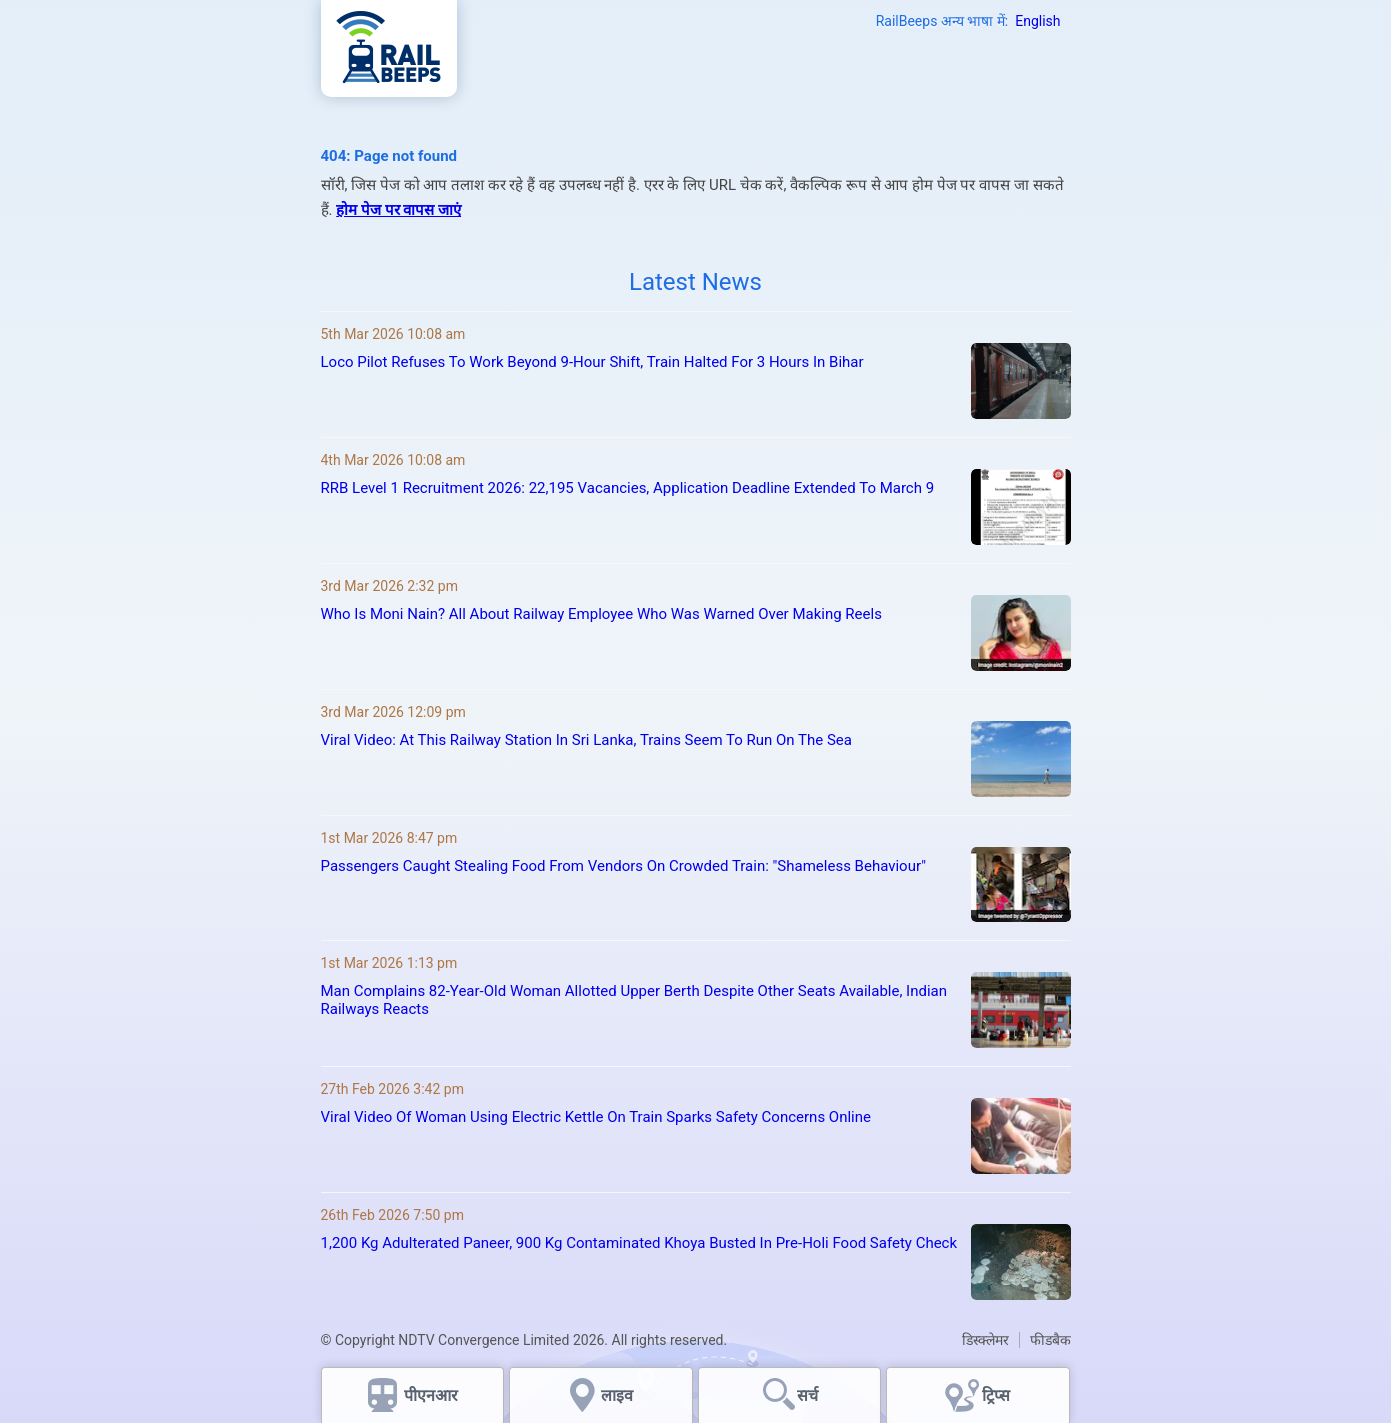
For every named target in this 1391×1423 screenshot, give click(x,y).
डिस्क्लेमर (985, 1340)
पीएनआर (431, 1395)
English (1037, 21)
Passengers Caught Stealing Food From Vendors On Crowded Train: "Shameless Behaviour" (623, 866)
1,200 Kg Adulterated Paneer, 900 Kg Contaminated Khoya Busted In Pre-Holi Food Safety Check (639, 1243)
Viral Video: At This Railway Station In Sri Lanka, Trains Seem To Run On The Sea (586, 740)
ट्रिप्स (996, 1395)
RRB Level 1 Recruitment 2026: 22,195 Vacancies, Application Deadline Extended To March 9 (628, 488)
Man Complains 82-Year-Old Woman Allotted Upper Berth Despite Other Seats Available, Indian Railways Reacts (634, 1000)
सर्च (807, 1395)
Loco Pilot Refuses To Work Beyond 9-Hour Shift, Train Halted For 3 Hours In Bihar (592, 362)
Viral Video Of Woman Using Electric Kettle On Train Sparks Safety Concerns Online (596, 1117)
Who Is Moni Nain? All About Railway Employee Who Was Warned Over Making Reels (601, 614)
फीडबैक (1050, 1340)
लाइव (619, 1395)
